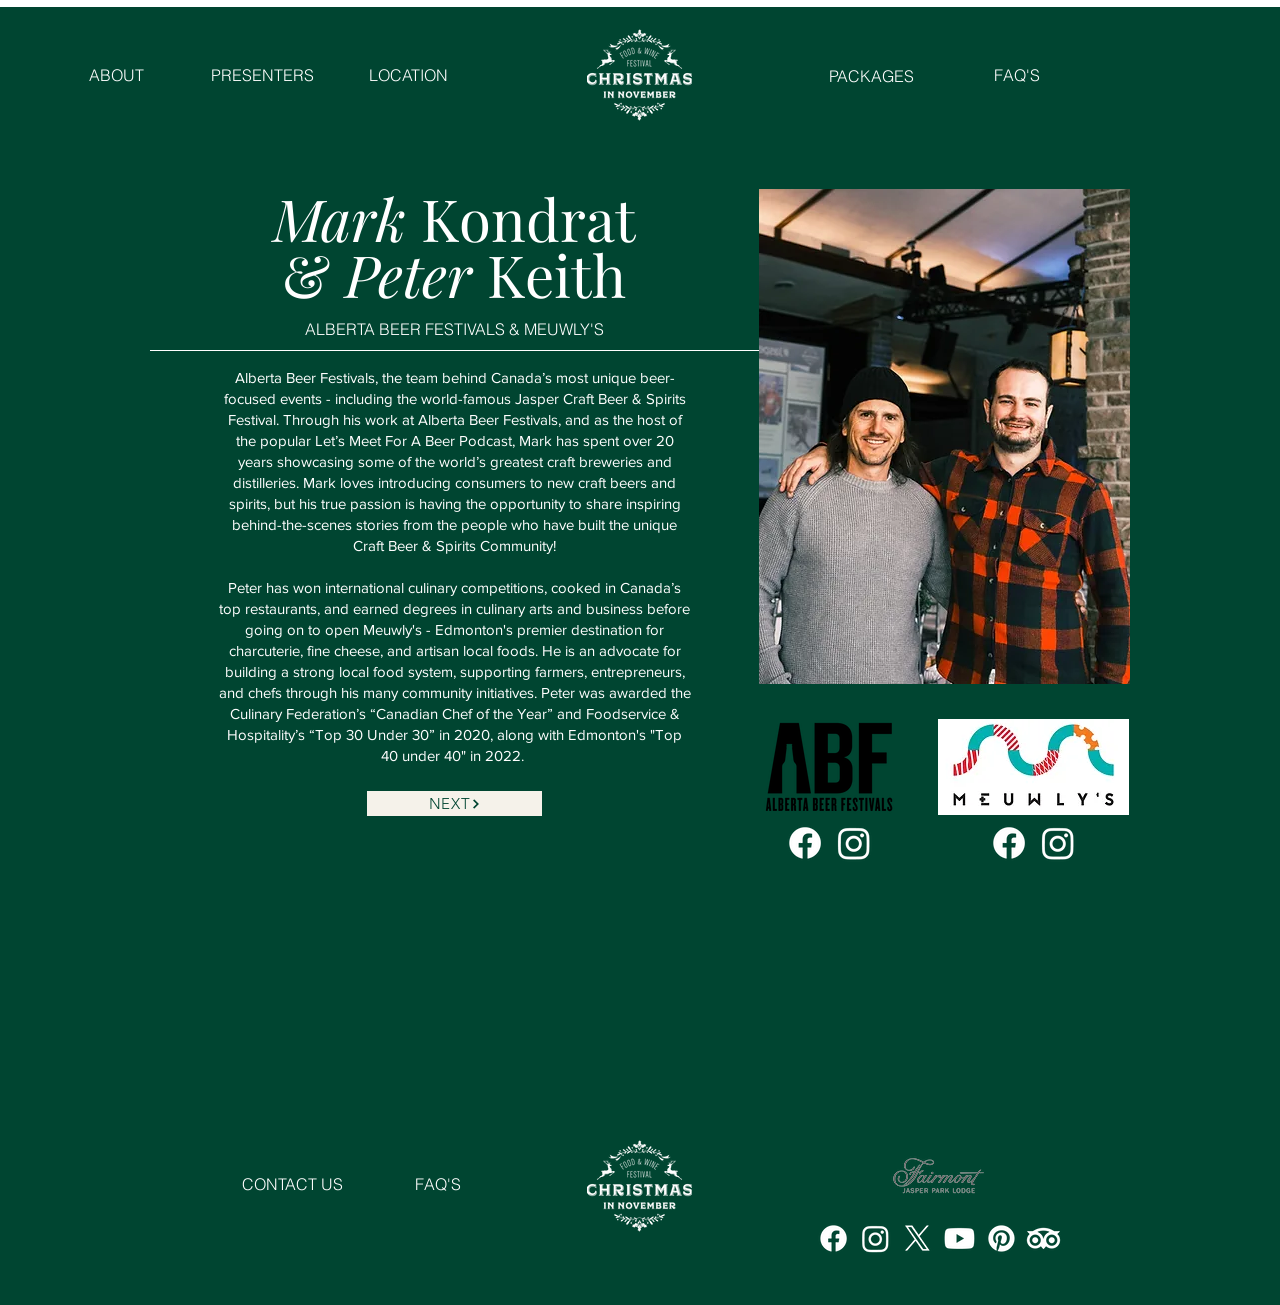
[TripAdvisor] (1043, 1238)
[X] (917, 1238)
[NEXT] (454, 803)
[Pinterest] (1001, 1238)
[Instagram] (854, 843)
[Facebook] (805, 843)
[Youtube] (959, 1238)
